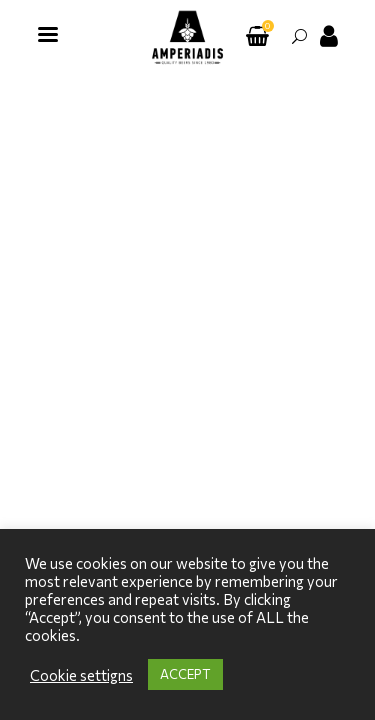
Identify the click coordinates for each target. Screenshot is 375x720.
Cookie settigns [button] (81, 675)
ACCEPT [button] (185, 674)
